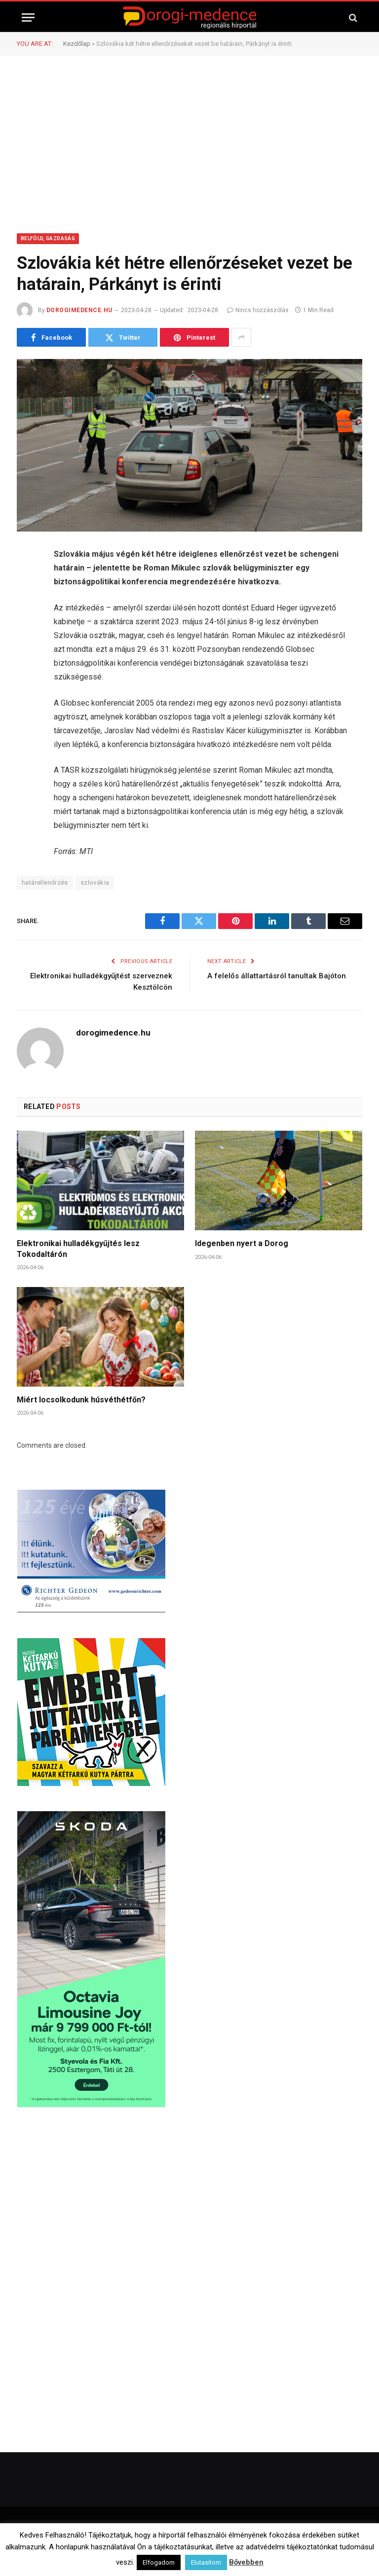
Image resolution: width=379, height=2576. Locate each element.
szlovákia (95, 882)
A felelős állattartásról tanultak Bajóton (276, 975)
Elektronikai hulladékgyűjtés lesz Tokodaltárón (78, 1249)
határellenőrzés (45, 882)
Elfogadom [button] (159, 2562)
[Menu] (28, 17)
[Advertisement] (189, 143)
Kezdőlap (76, 43)
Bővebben (246, 2562)
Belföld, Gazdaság (48, 238)
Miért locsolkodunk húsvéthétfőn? (81, 1399)
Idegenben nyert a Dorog (241, 1243)
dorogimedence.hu (79, 310)
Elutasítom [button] (206, 2562)
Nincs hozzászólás (258, 310)
